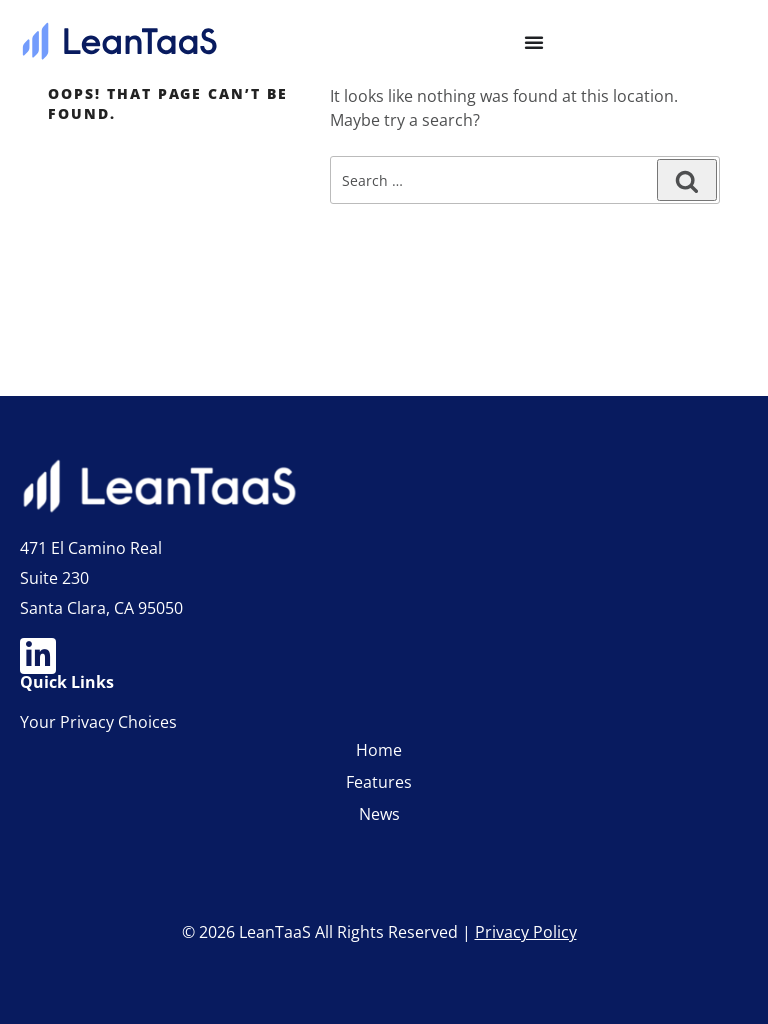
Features (379, 782)
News (379, 814)
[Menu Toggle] (534, 42)
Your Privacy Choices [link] (98, 722)
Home (379, 750)
